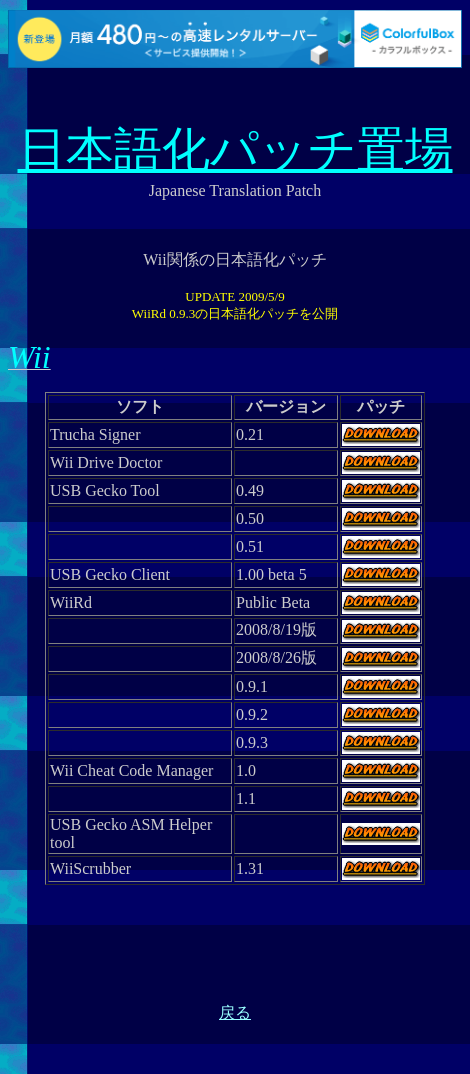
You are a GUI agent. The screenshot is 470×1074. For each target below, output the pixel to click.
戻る (235, 1012)
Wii (29, 357)
